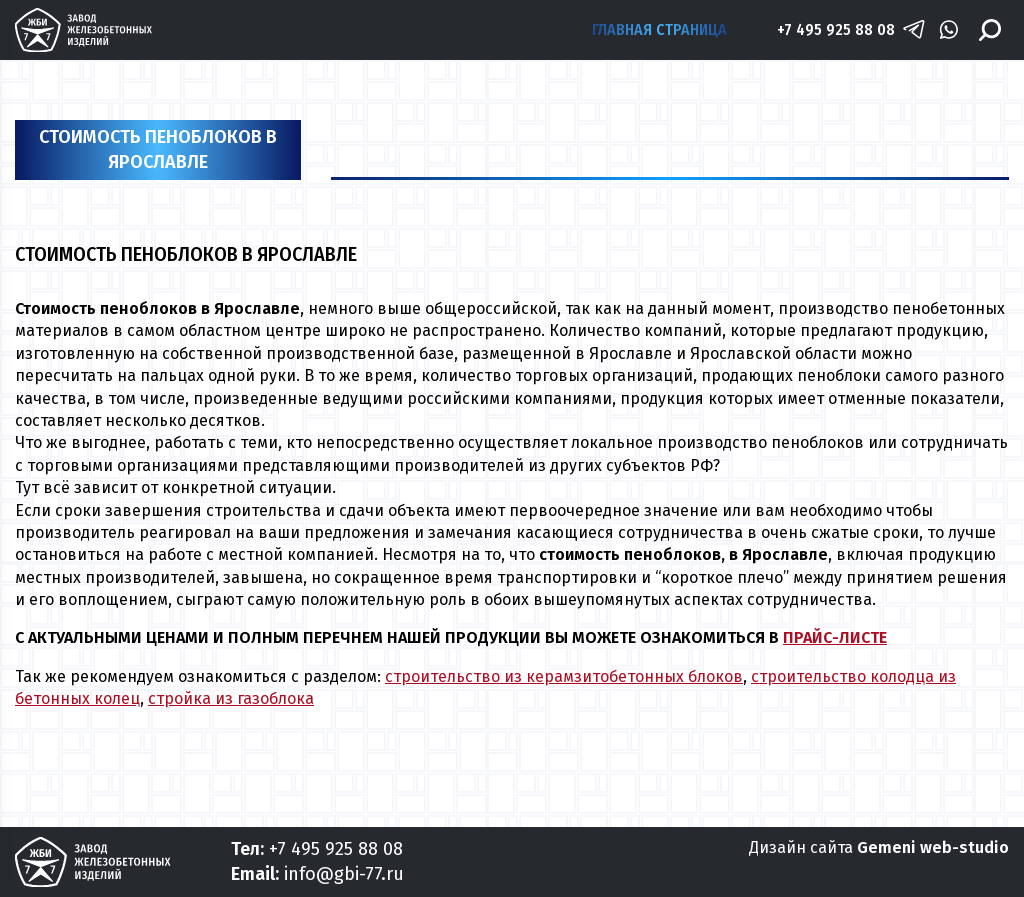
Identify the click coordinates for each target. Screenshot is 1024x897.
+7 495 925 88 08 (836, 29)
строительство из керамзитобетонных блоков (564, 676)
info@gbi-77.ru (344, 874)
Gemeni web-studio (933, 847)
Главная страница (659, 29)
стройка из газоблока (231, 698)
